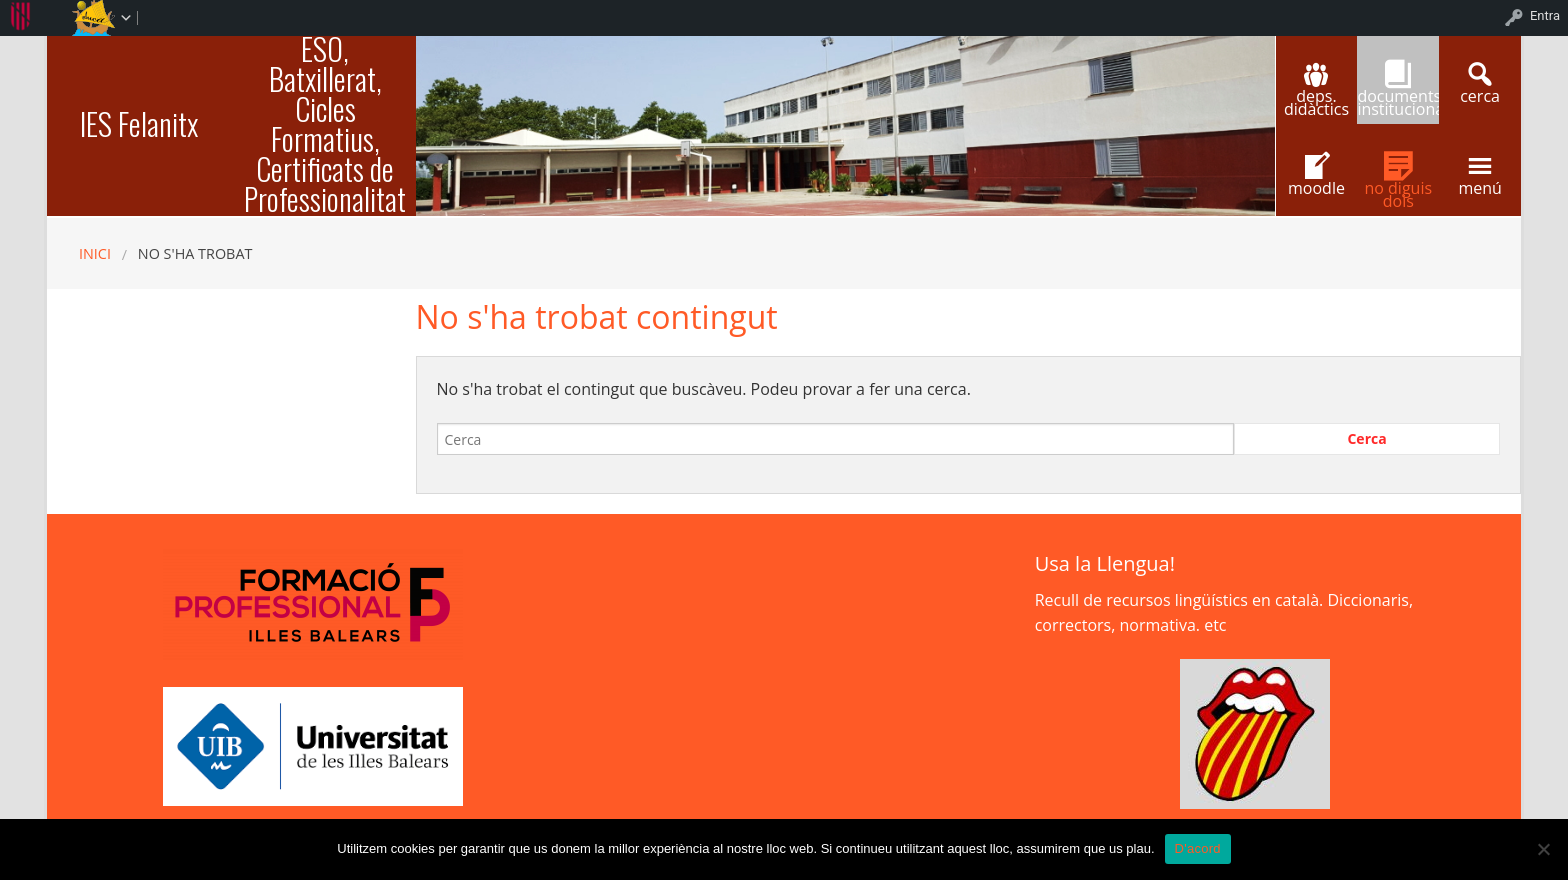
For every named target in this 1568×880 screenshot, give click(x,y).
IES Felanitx (139, 123)
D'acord (1198, 848)
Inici (95, 253)
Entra (1545, 15)
